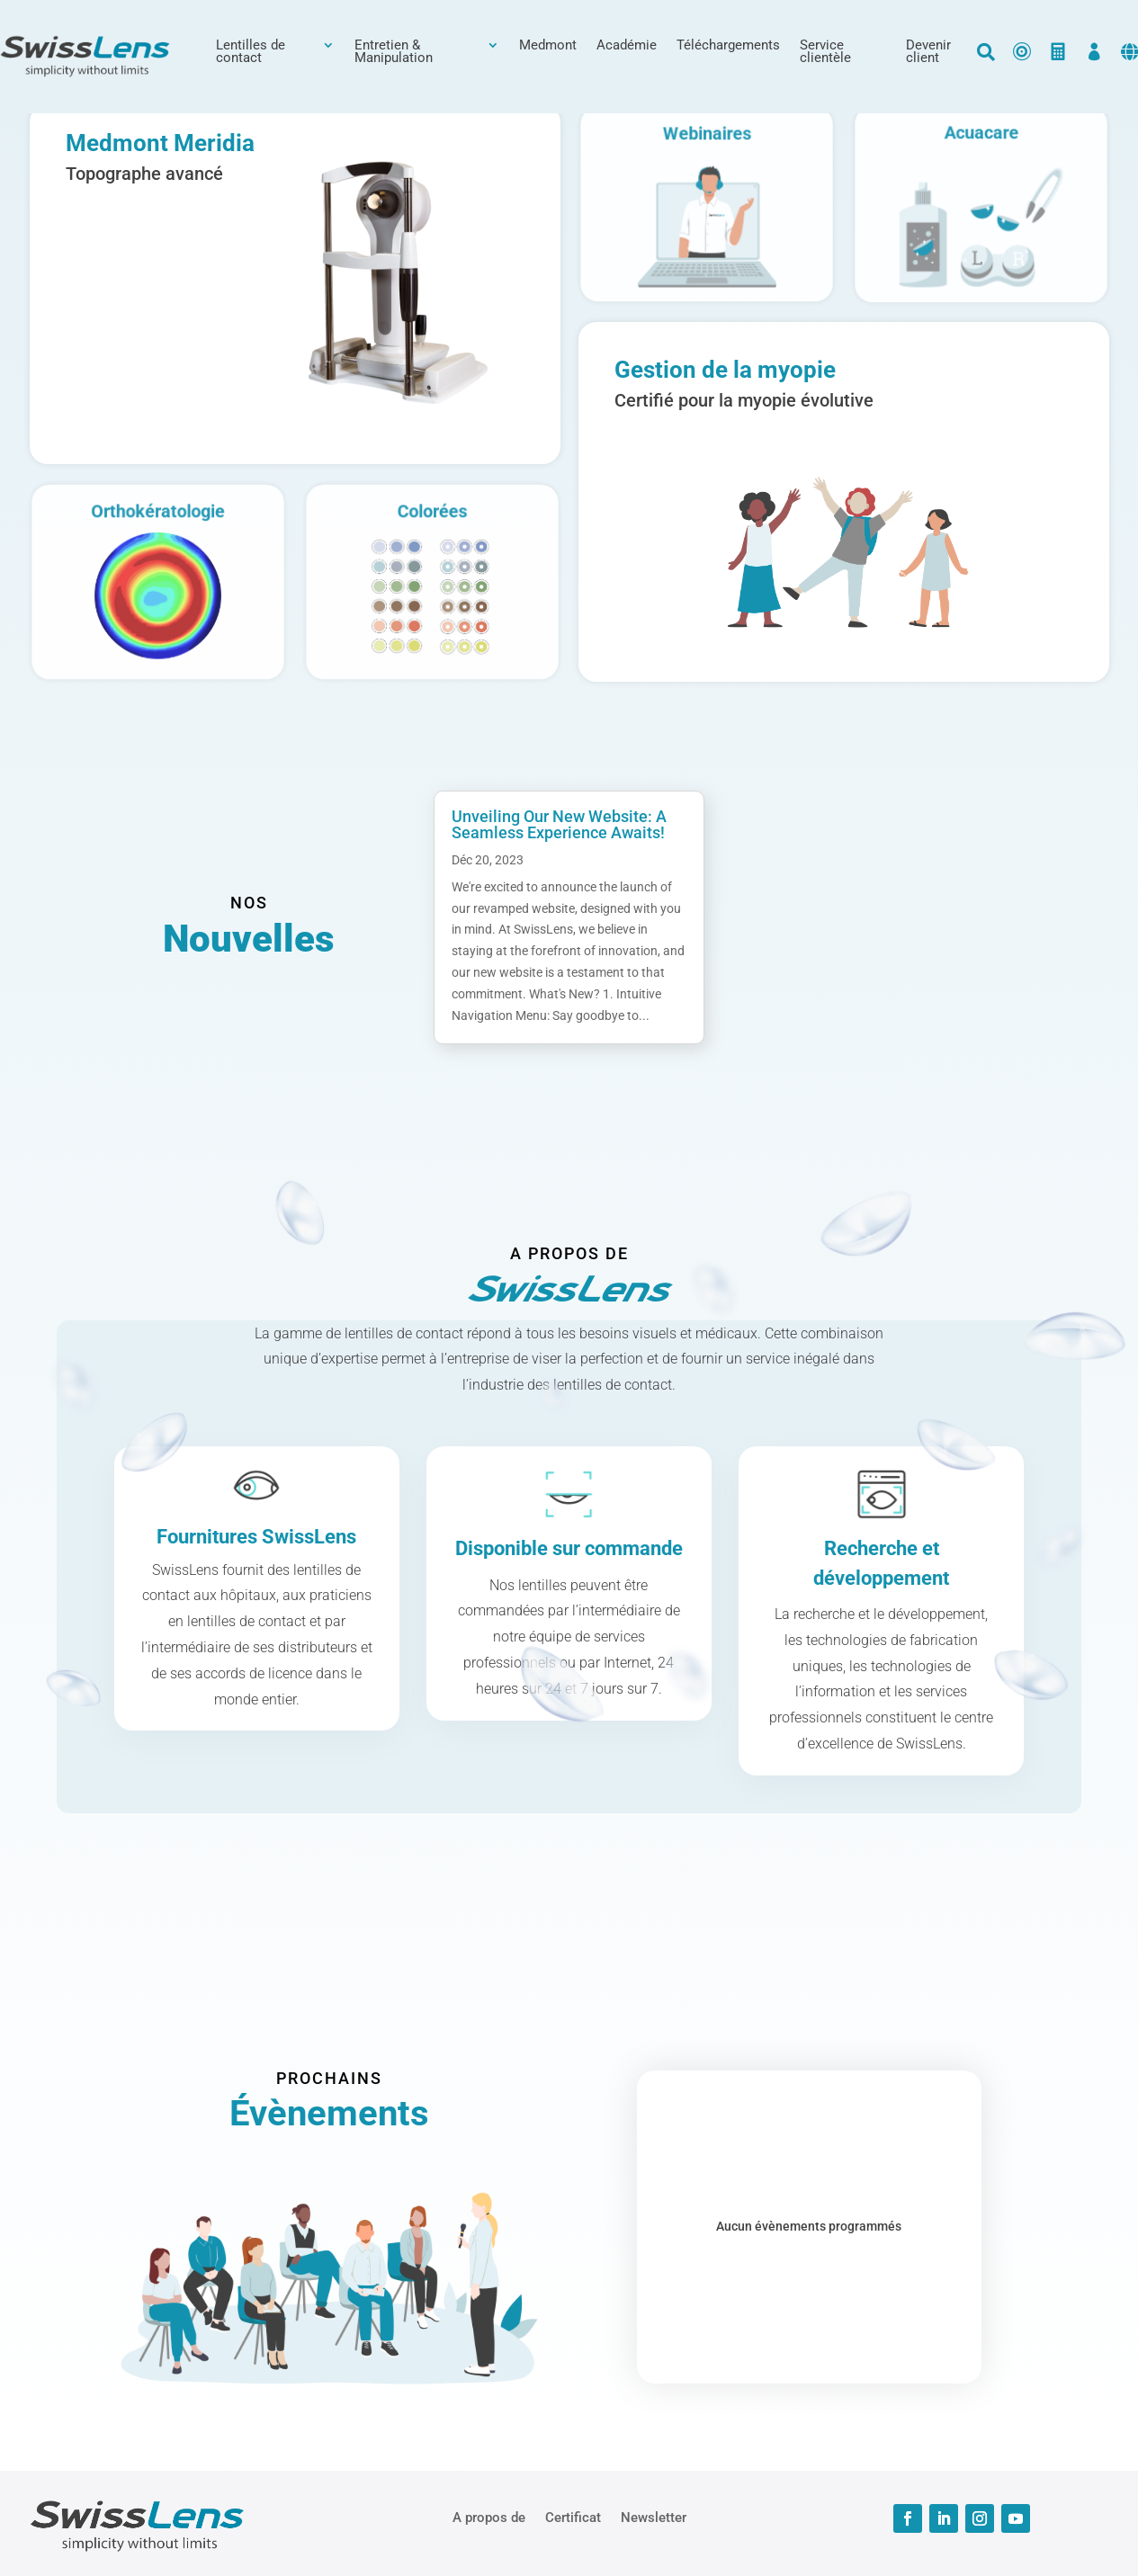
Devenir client (928, 52)
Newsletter (653, 2516)
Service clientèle (825, 52)
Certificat (573, 2516)
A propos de (489, 2516)
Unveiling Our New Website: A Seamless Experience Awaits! (559, 824)
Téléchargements (728, 46)
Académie (626, 46)
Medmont (548, 46)
